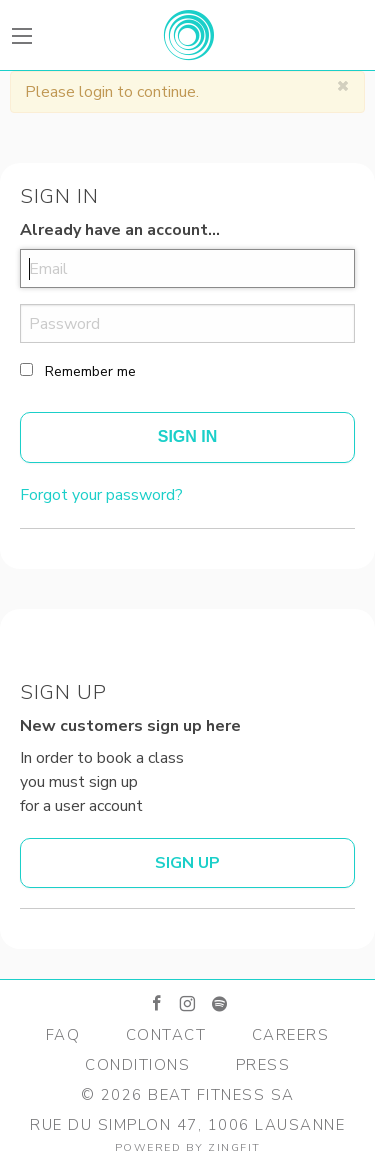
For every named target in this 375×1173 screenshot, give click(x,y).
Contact (166, 1035)
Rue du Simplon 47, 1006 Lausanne (187, 1125)
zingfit (234, 1147)
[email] (187, 268)
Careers (291, 1035)
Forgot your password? (101, 495)
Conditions (137, 1065)
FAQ (63, 1035)
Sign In (188, 436)
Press (263, 1065)
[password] (187, 323)
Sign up (187, 863)
